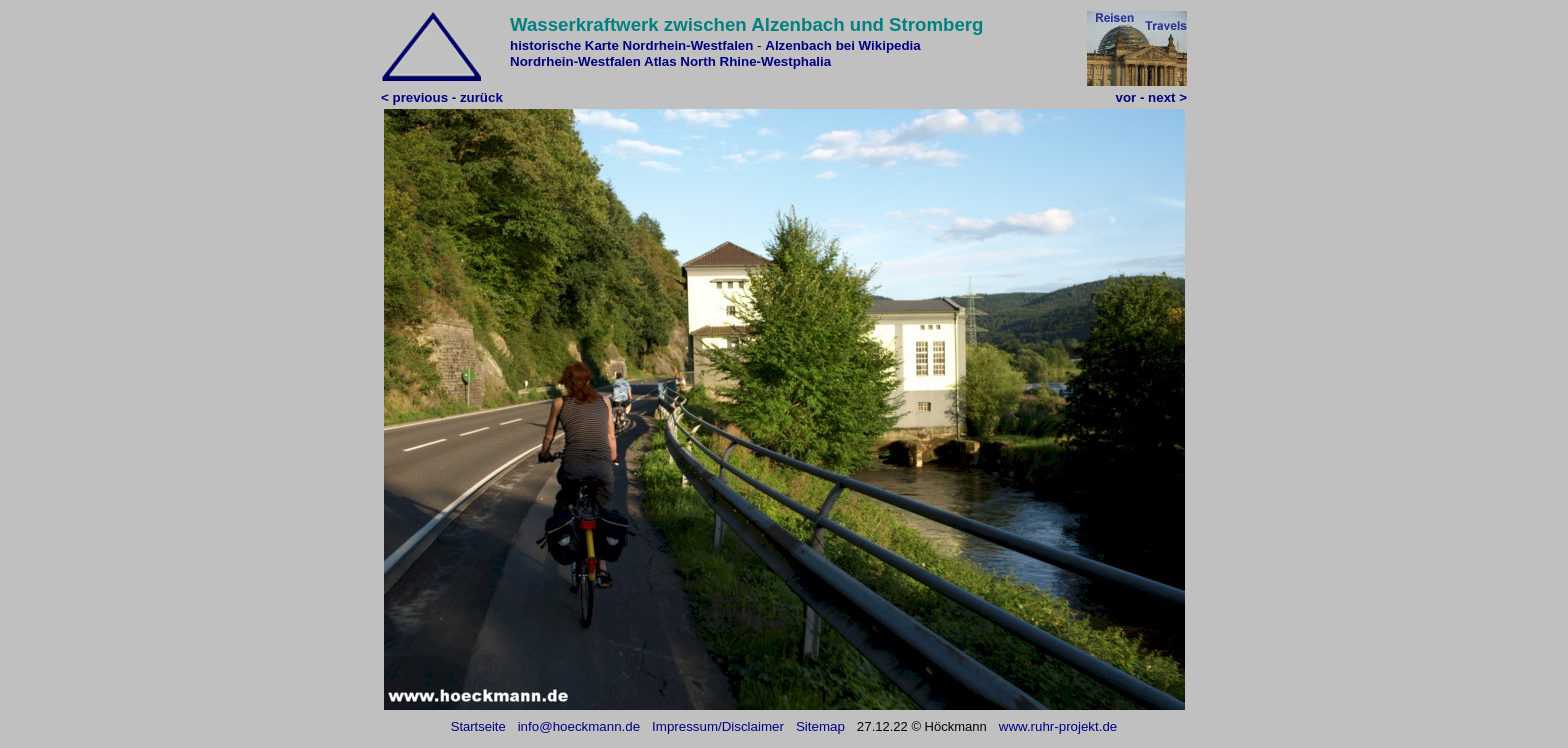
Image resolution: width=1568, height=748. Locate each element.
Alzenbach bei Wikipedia (842, 45)
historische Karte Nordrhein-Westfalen (631, 45)
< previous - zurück (442, 97)
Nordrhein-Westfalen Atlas (593, 61)
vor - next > (1151, 97)
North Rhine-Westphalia (755, 61)
